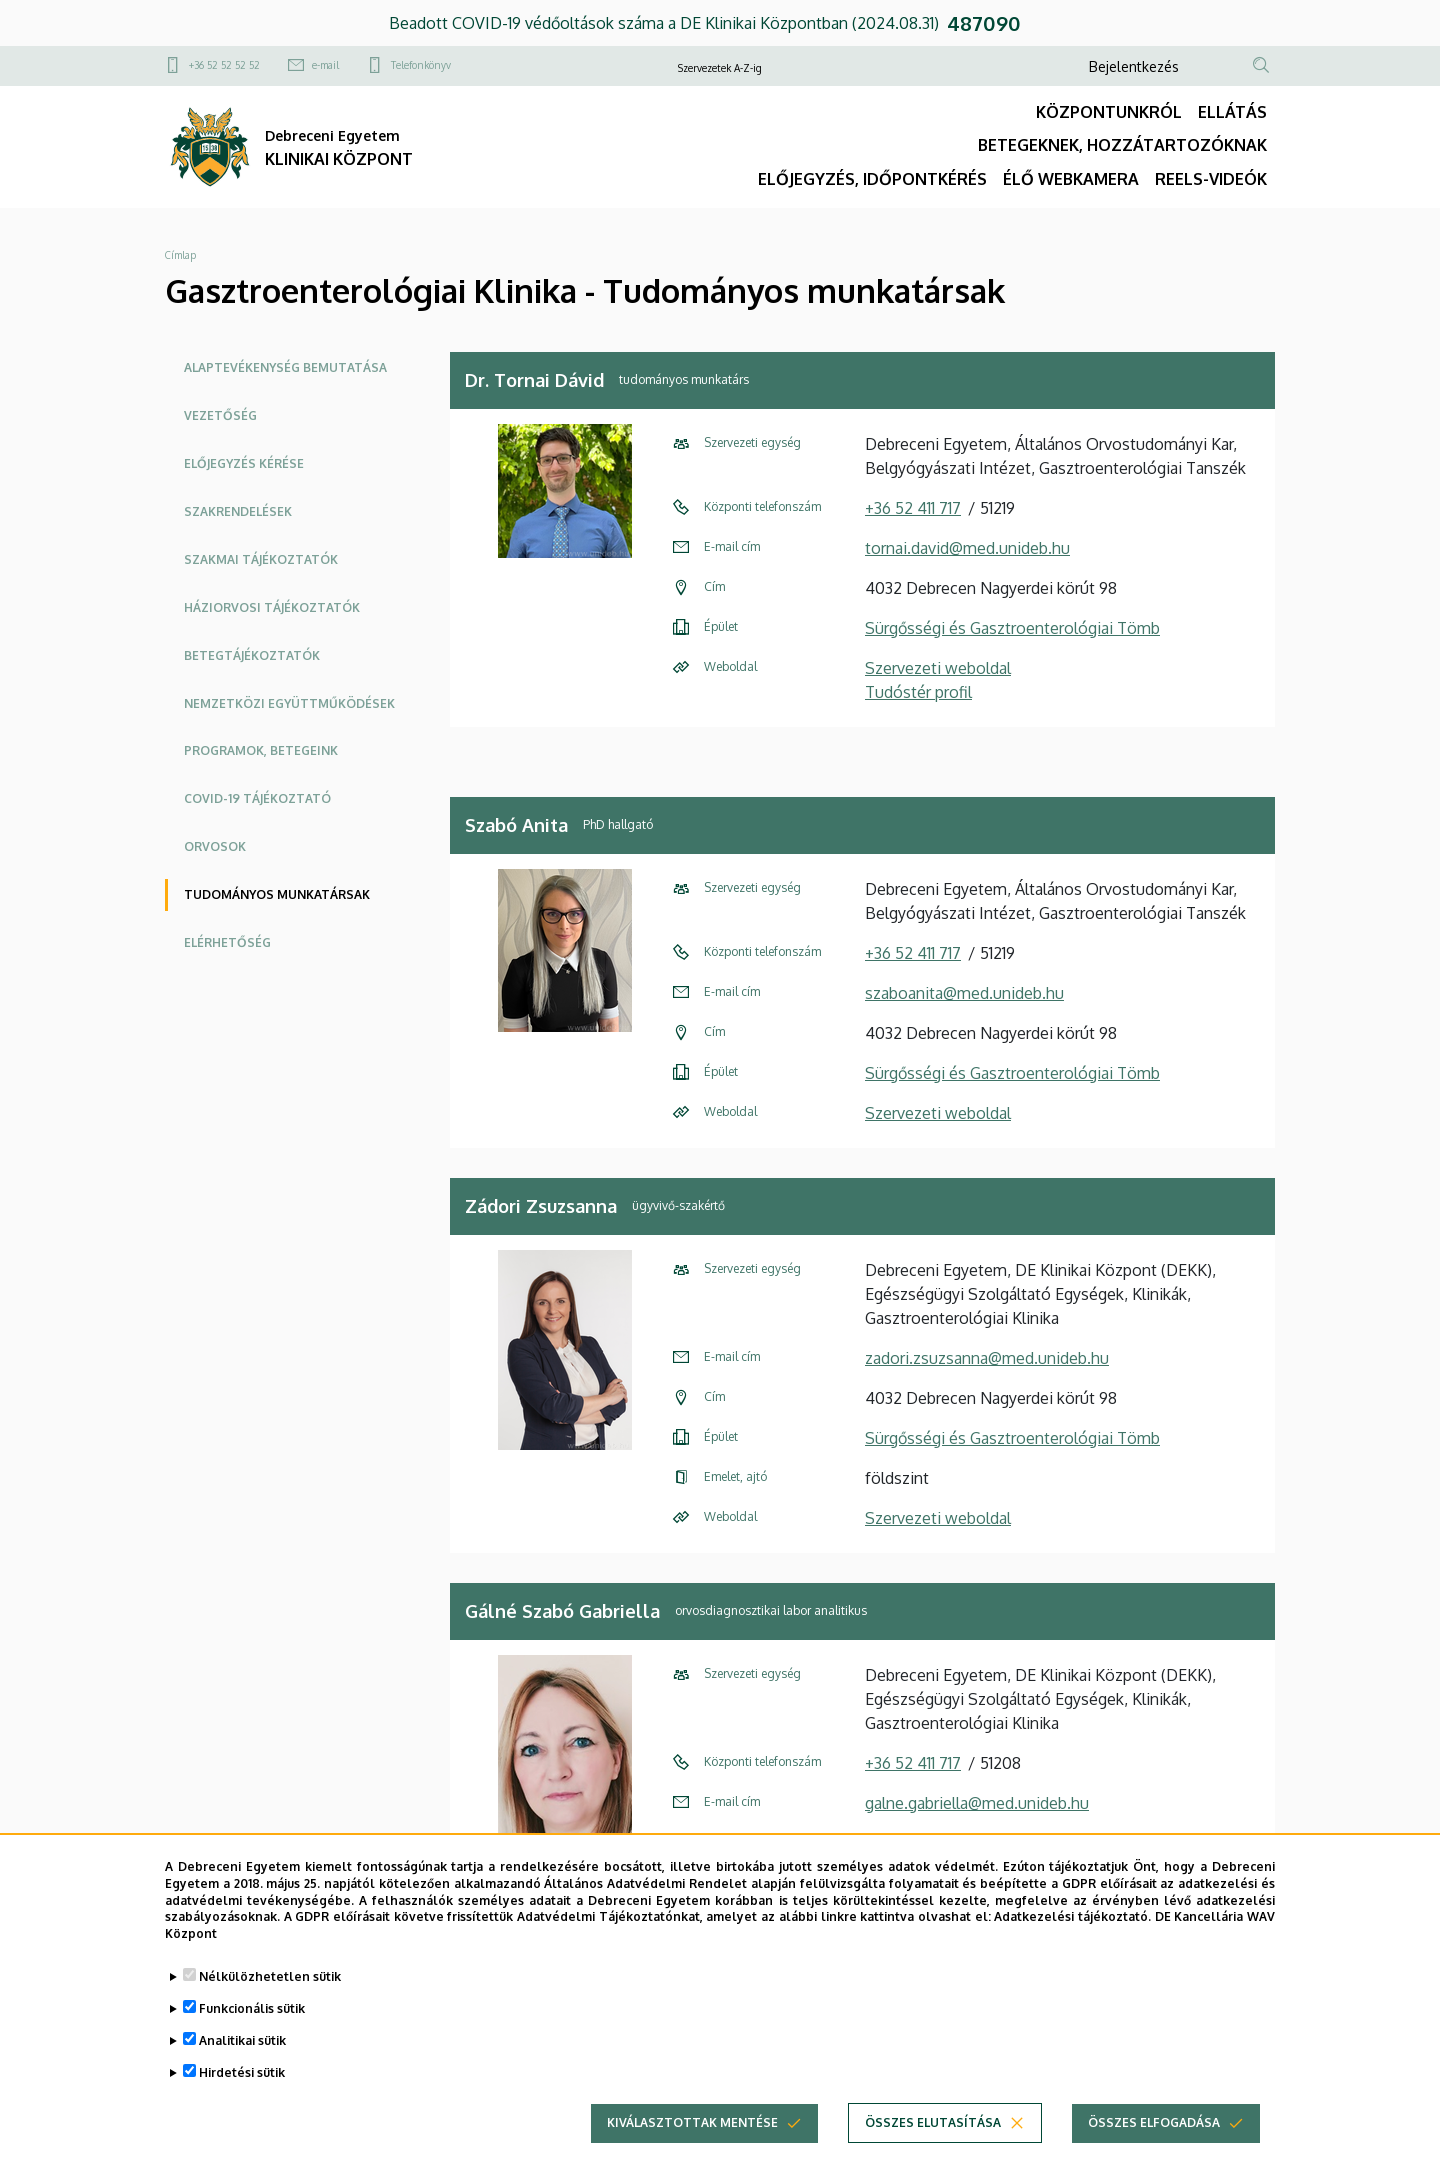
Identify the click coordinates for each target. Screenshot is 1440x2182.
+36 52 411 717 (913, 508)
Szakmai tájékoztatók (261, 559)
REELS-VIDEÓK (1211, 179)
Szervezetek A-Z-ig (720, 68)
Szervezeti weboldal (938, 668)
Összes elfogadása (1154, 2122)
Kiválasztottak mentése (692, 2122)
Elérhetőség (227, 942)
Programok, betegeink (261, 750)
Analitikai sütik (242, 2040)
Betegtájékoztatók (252, 655)
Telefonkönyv (421, 65)
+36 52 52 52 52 (224, 65)
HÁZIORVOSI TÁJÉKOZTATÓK (272, 607)
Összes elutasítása (933, 2122)
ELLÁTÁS (1232, 112)
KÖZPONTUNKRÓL (1109, 112)
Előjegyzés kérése (244, 463)
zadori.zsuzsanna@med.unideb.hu (987, 1358)
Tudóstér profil (918, 692)
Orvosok (215, 846)
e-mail (325, 65)
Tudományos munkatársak (277, 894)
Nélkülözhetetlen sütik (270, 1976)
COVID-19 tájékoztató (257, 798)
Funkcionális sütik (252, 2008)
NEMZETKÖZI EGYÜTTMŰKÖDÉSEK (289, 703)
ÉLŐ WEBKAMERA (1071, 179)
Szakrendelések (238, 511)
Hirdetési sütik (242, 2072)
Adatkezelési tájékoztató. (1072, 1917)
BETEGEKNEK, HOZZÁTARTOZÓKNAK (1122, 145)
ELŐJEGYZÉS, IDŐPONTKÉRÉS (872, 179)
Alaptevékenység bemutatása (285, 367)
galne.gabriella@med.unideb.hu (977, 1803)
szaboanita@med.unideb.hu (964, 993)
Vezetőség (220, 415)
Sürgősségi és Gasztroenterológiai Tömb (1012, 628)
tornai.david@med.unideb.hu (967, 548)
